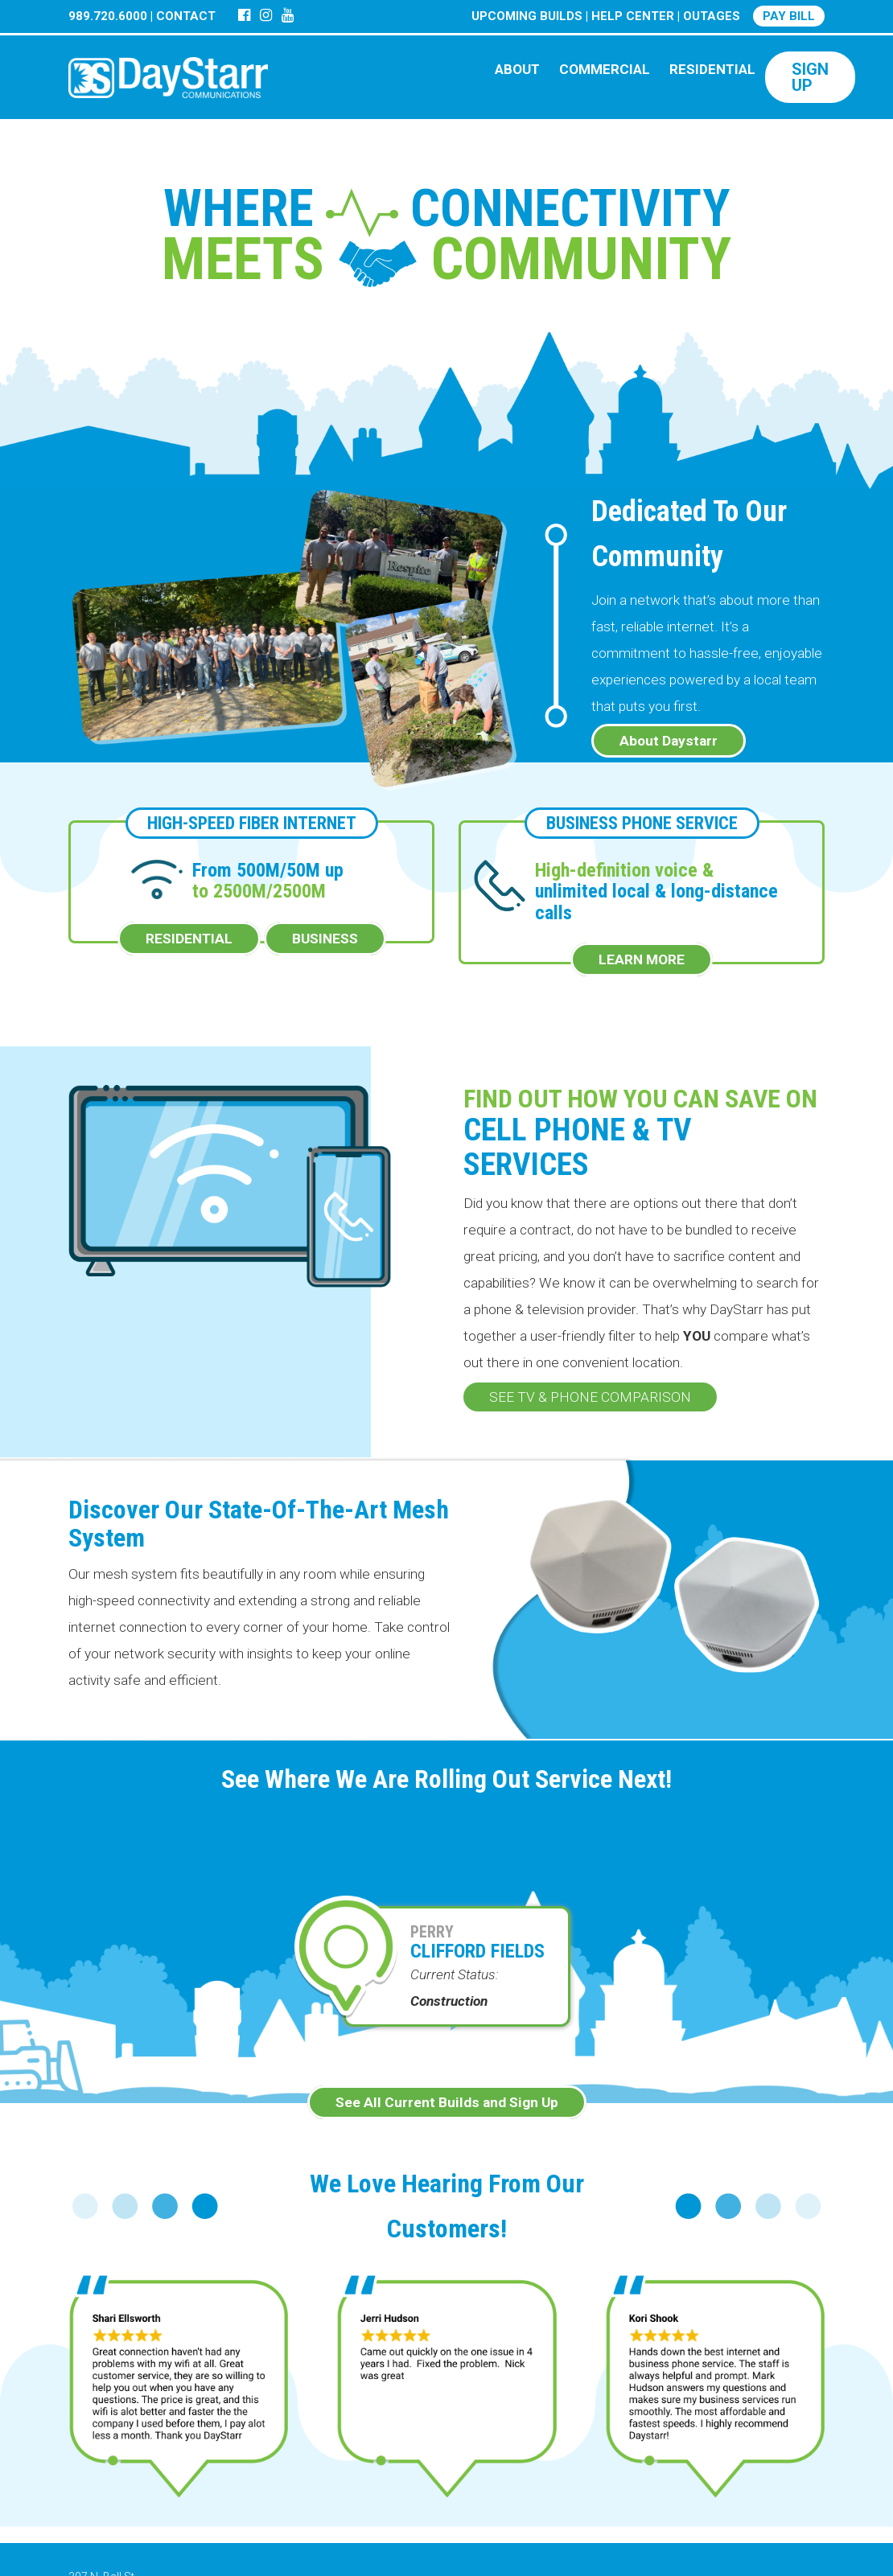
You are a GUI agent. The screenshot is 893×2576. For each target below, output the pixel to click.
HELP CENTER (632, 16)
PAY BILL (789, 16)
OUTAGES (711, 16)
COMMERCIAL (604, 69)
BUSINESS (325, 939)
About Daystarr (668, 741)
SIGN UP (810, 77)
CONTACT (186, 16)
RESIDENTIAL (712, 69)
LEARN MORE (642, 959)
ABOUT (517, 69)
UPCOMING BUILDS (526, 16)
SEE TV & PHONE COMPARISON (590, 1397)
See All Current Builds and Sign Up (446, 2102)
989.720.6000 (107, 16)
